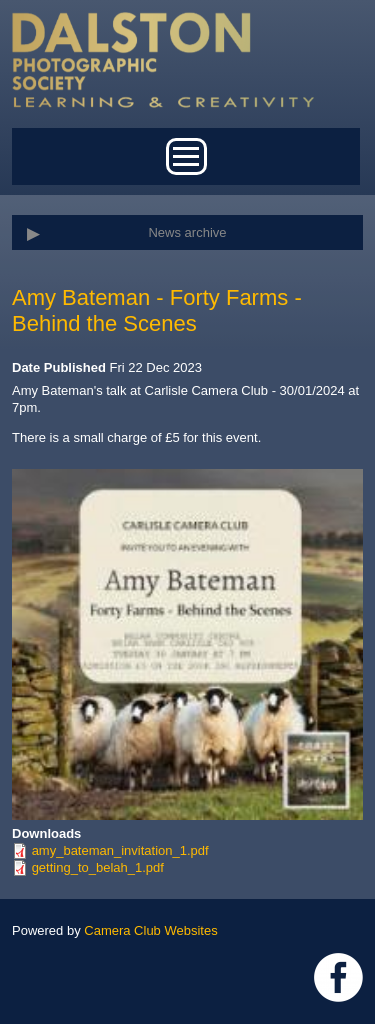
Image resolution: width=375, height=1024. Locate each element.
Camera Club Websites (150, 930)
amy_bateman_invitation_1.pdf (120, 850)
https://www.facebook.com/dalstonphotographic (338, 977)
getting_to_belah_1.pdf (98, 867)
